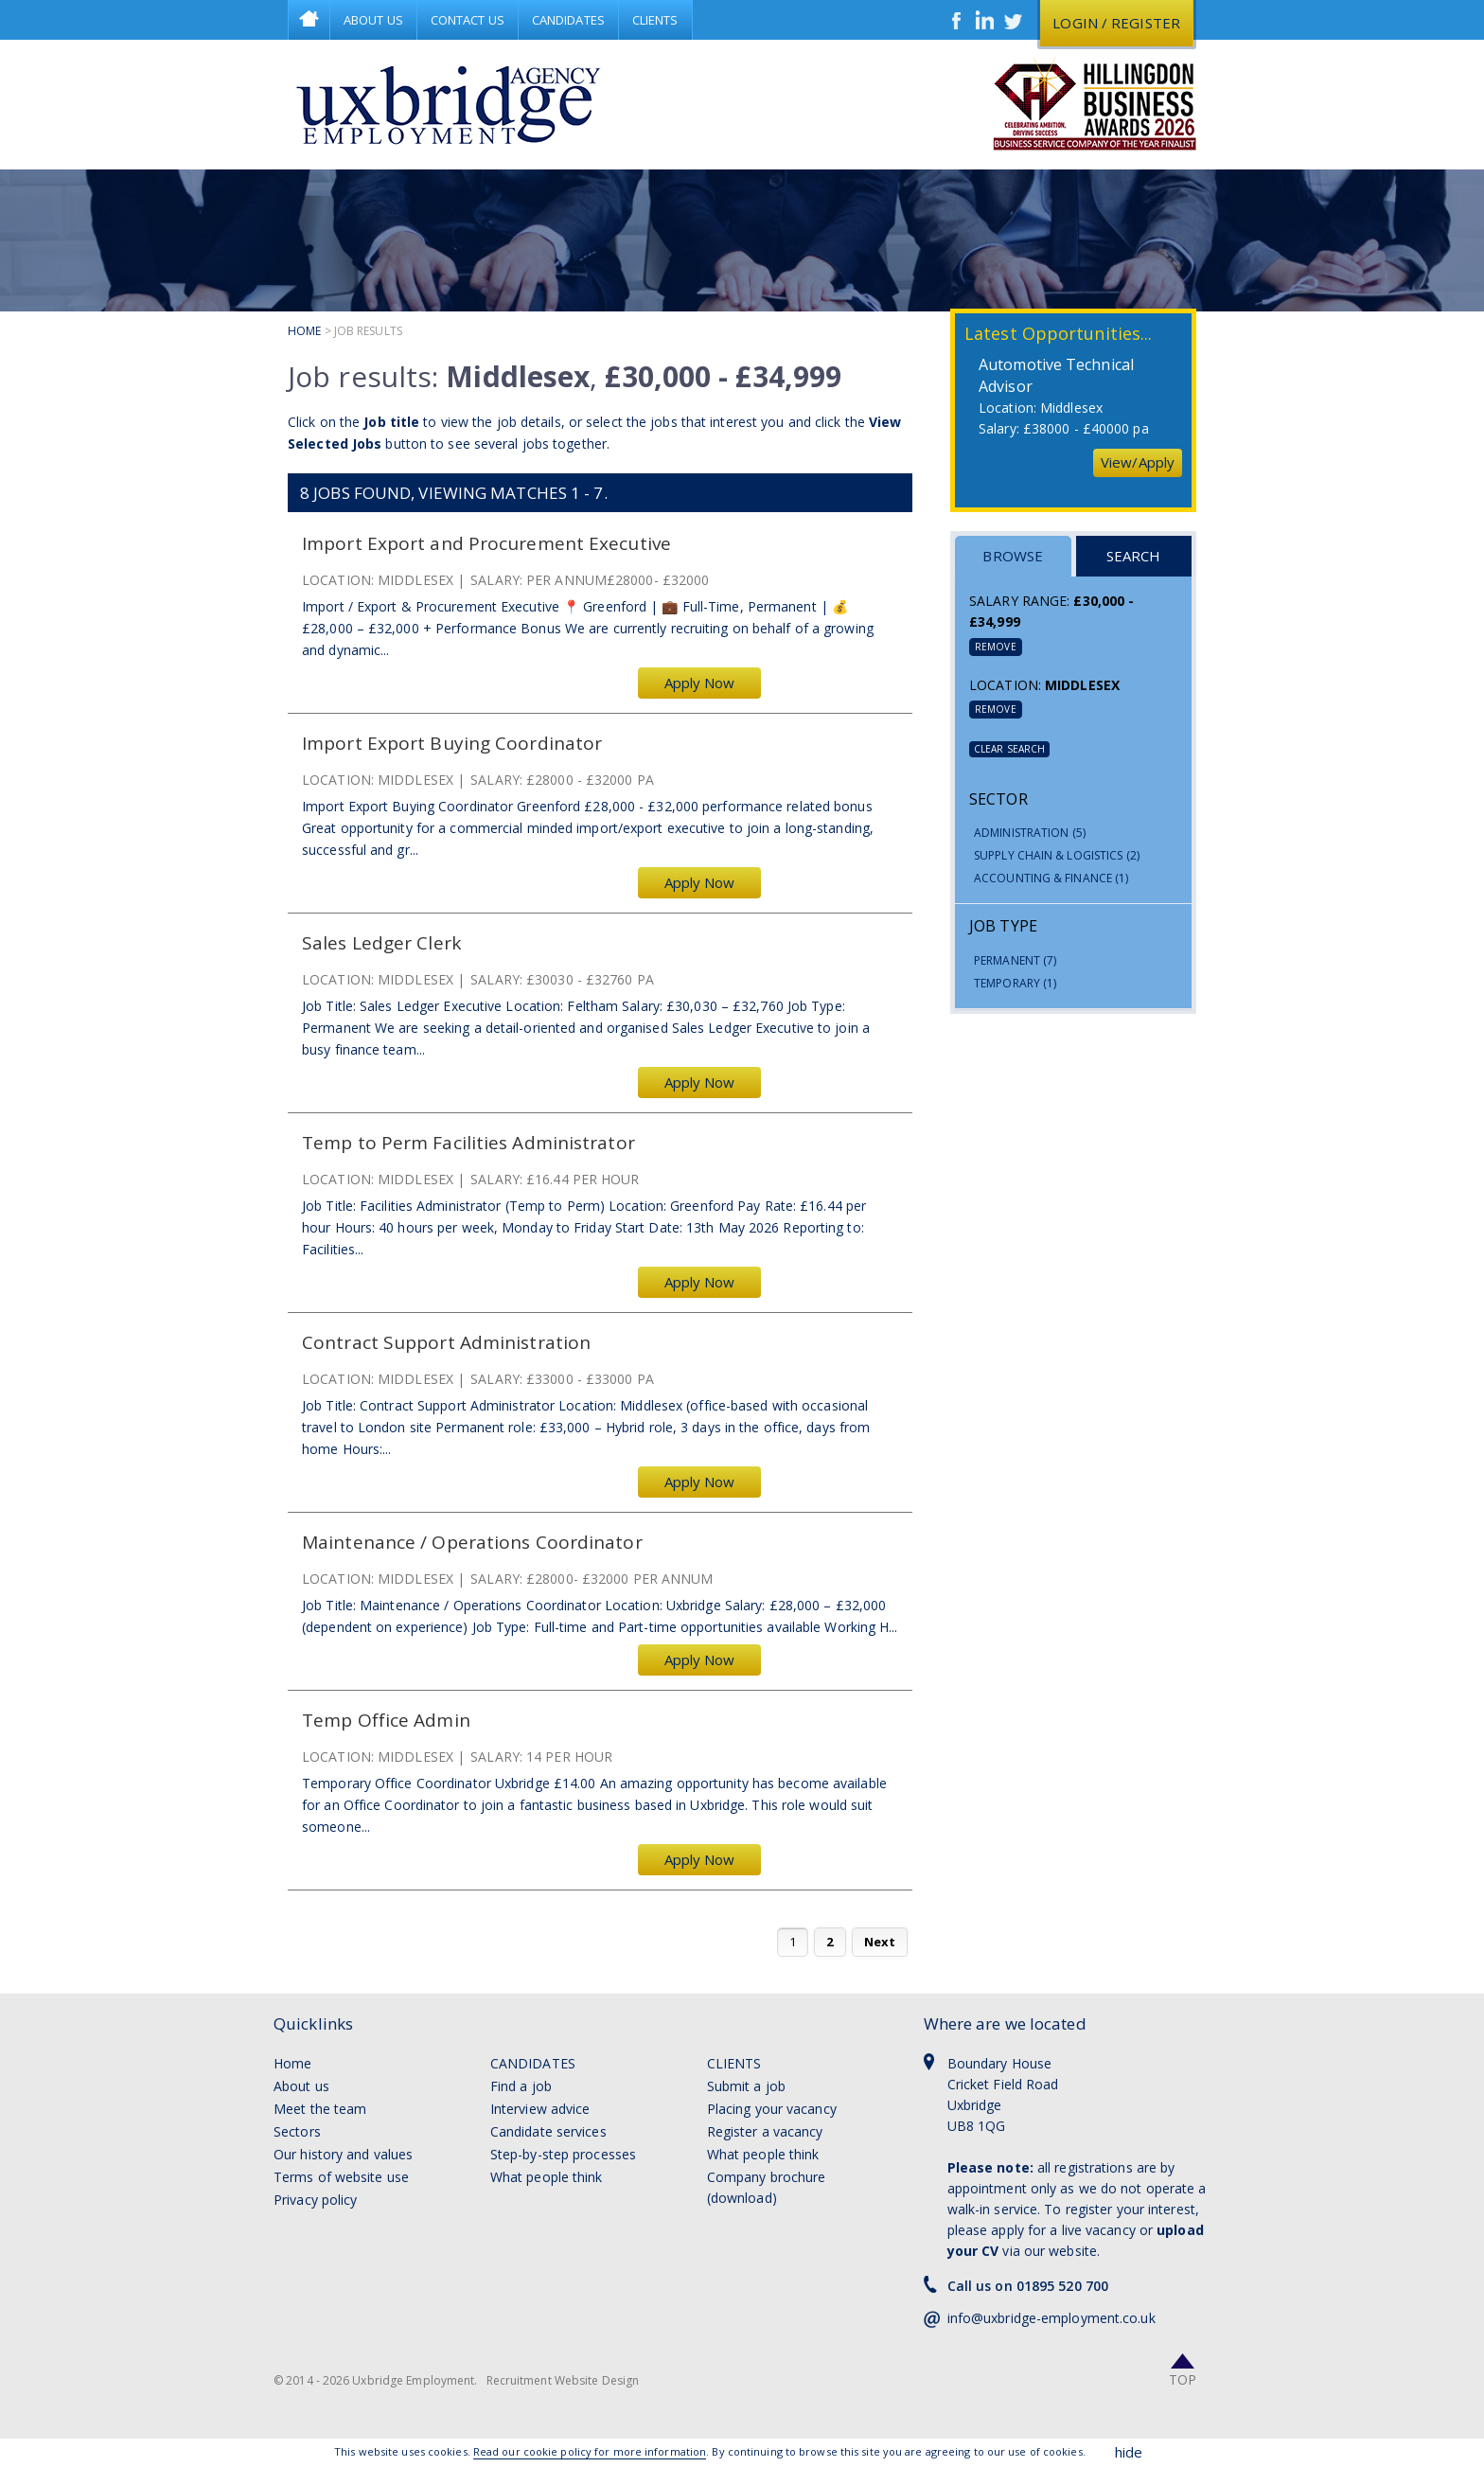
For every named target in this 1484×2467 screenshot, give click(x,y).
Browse (1012, 555)
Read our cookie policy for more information (589, 2451)
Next (879, 1941)
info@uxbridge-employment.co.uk (1051, 2318)
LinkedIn (985, 20)
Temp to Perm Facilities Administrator (468, 1143)
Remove (995, 646)
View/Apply (1138, 462)
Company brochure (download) (766, 2187)
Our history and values (343, 2154)
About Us (373, 19)
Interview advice (540, 2109)
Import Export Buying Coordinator (452, 743)
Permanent (1015, 960)
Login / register (1116, 22)
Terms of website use (341, 2177)
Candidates (568, 19)
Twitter (1013, 20)
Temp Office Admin (386, 1720)
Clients (655, 19)
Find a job (521, 2086)
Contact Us (467, 19)
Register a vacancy (765, 2131)
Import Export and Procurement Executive (486, 544)
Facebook (956, 20)
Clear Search (1009, 748)
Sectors (297, 2131)
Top (1182, 2379)
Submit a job (746, 2086)
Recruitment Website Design (563, 2380)
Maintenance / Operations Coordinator (472, 1542)
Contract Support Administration (446, 1343)
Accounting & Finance (1051, 878)
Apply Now (699, 682)
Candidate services (548, 2131)
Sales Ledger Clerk (381, 943)
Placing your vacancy (772, 2109)
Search (1133, 555)
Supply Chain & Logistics (1057, 855)
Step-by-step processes (563, 2154)
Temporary (1015, 983)
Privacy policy (315, 2200)
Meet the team (320, 2109)
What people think (546, 2177)
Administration (1030, 833)
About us (301, 2086)
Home (309, 20)
